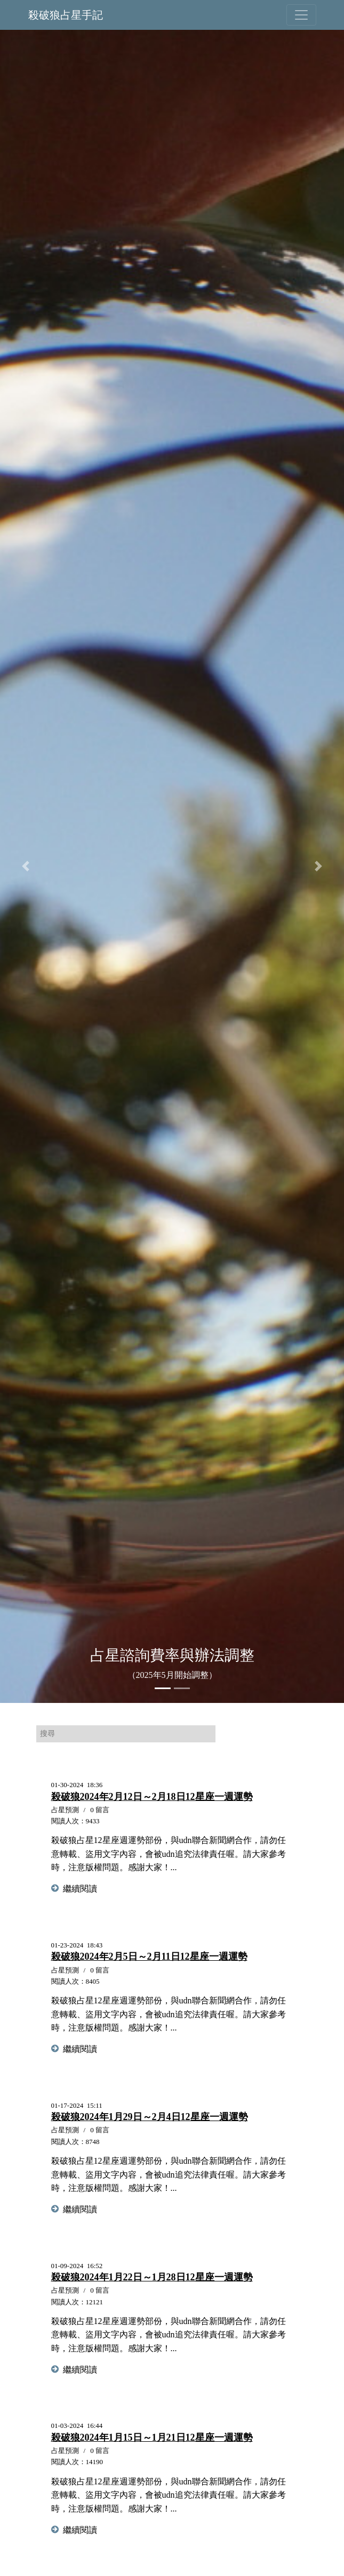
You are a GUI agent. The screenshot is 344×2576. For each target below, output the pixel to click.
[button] (26, 866)
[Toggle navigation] (301, 15)
